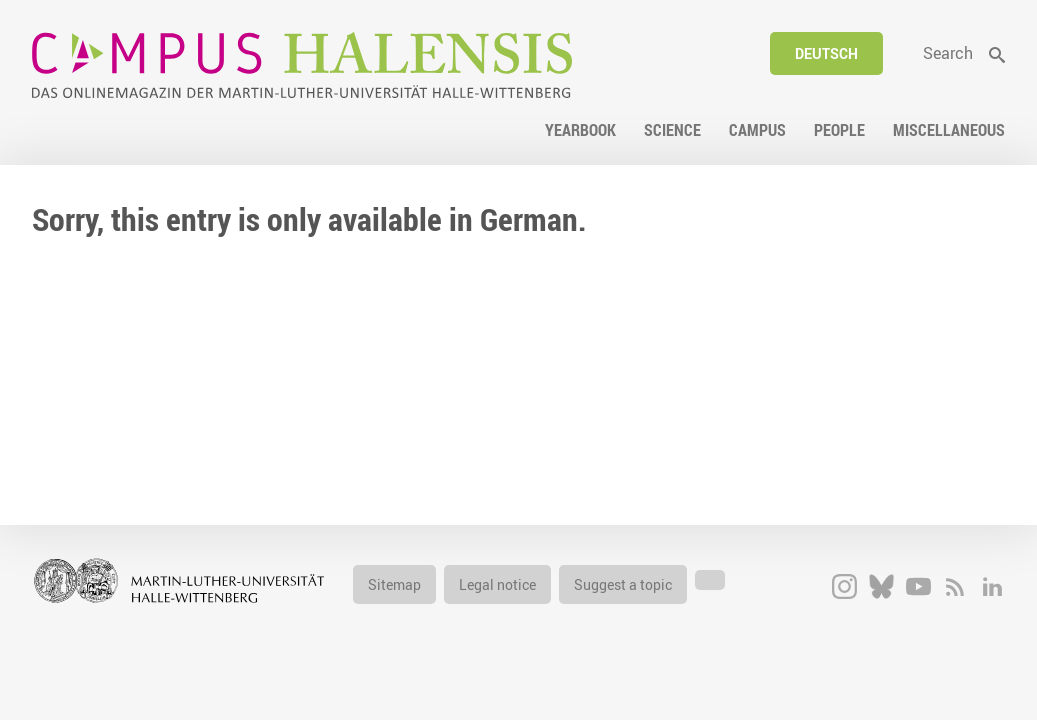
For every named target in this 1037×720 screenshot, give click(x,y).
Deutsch (826, 53)
